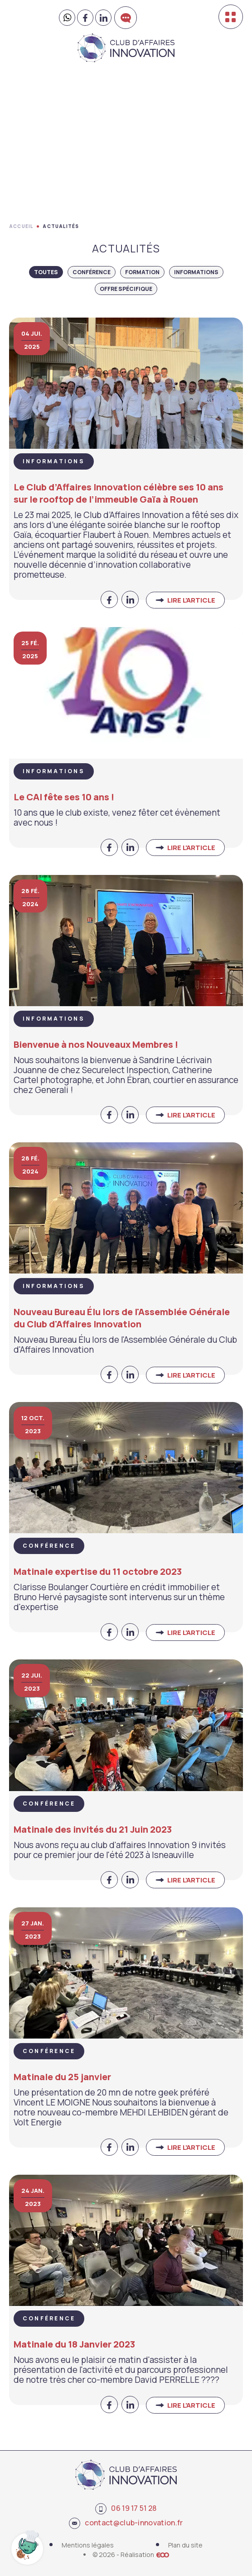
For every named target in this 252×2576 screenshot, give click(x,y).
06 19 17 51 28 (125, 2508)
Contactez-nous (126, 28)
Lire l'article (191, 600)
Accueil (21, 226)
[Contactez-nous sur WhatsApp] (67, 18)
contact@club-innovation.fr (126, 2523)
